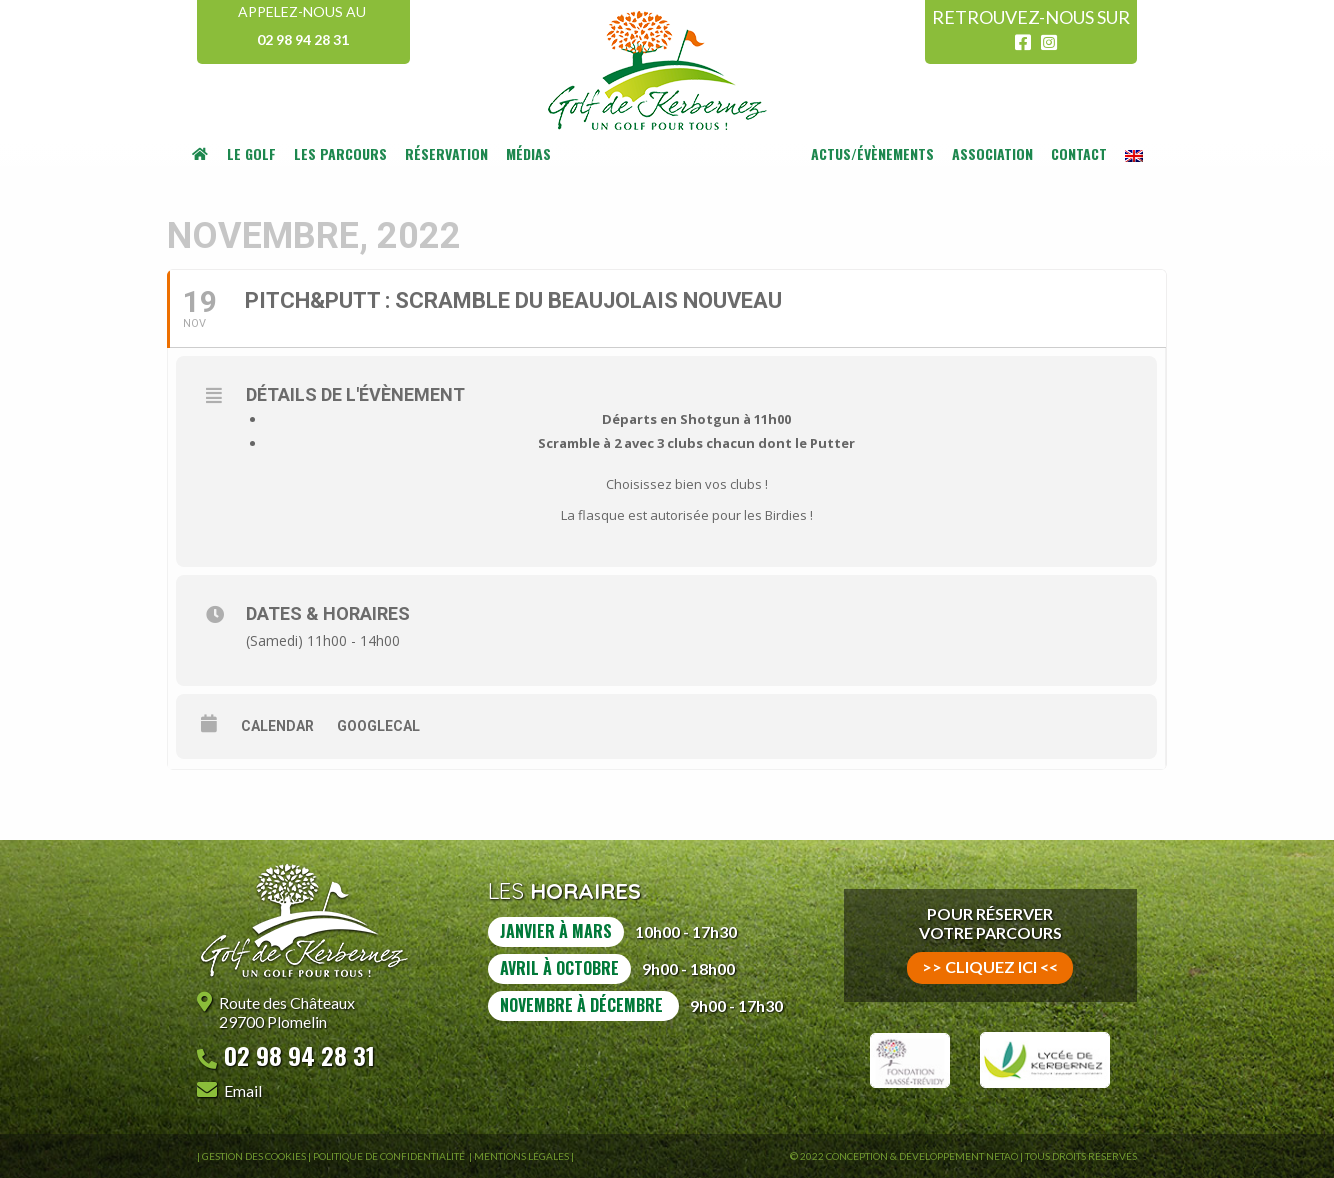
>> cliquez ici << (990, 966)
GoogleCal (378, 726)
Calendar (277, 726)
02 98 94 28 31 (303, 39)
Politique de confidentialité (390, 1156)
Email (243, 1090)
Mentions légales (521, 1156)
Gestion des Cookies (254, 1156)
